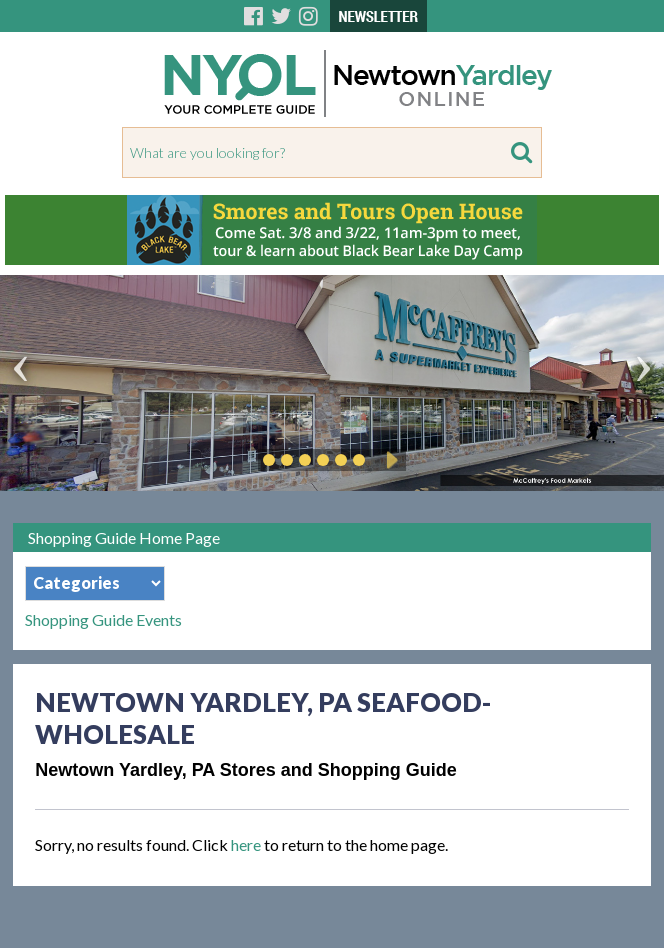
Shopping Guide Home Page (124, 537)
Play (389, 460)
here (246, 844)
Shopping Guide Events (103, 620)
